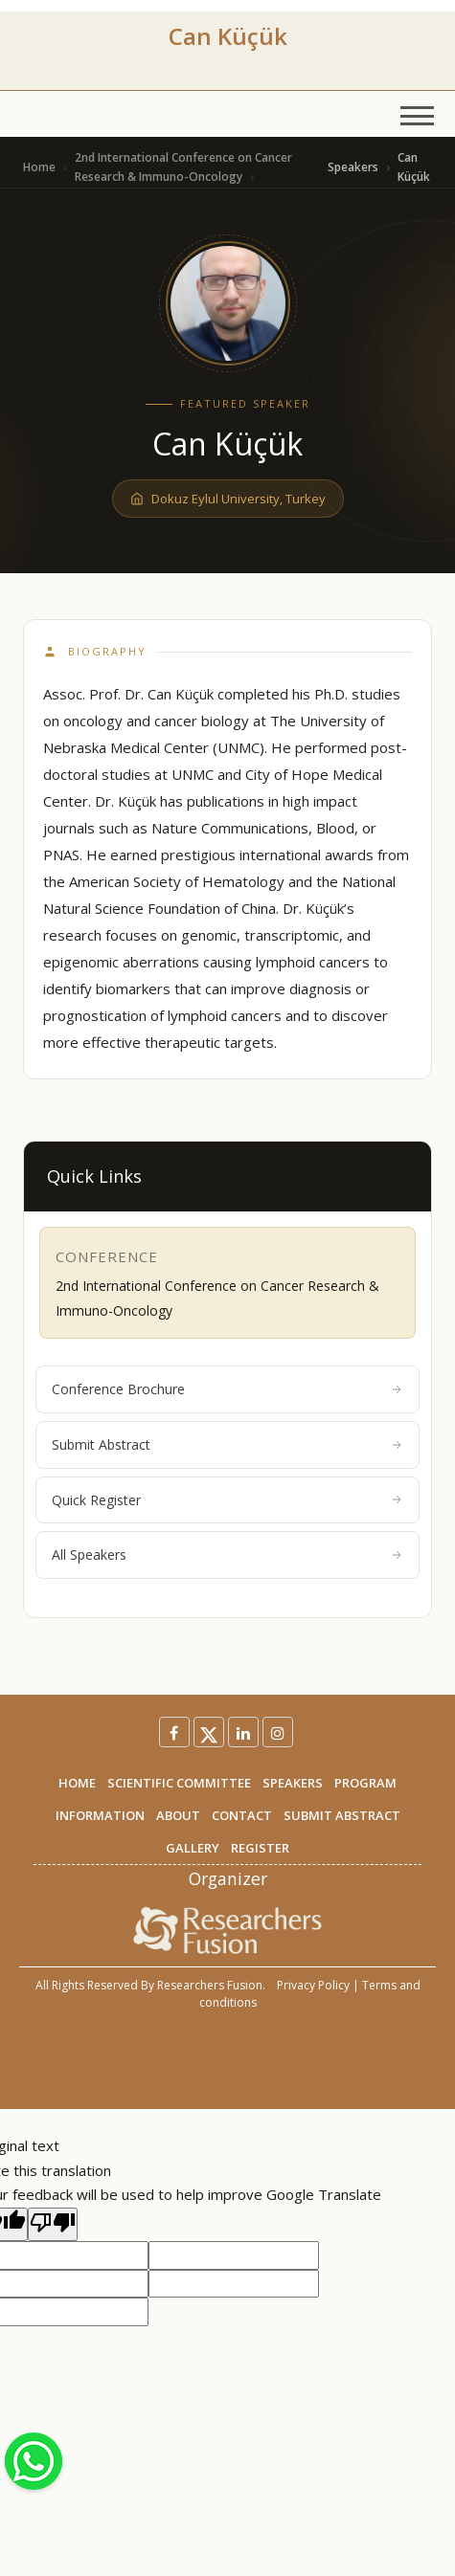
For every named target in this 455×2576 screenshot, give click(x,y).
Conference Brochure (227, 1389)
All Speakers (227, 1554)
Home (39, 167)
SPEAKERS (292, 1782)
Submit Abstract (227, 1444)
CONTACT (242, 1815)
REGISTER (260, 1847)
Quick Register (227, 1500)
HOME (77, 1782)
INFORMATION (100, 1815)
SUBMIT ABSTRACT (342, 1815)
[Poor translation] (53, 2225)
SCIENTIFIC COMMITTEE (179, 1782)
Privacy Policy (313, 1985)
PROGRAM (365, 1782)
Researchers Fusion (209, 1985)
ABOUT (178, 1815)
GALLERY (192, 1847)
